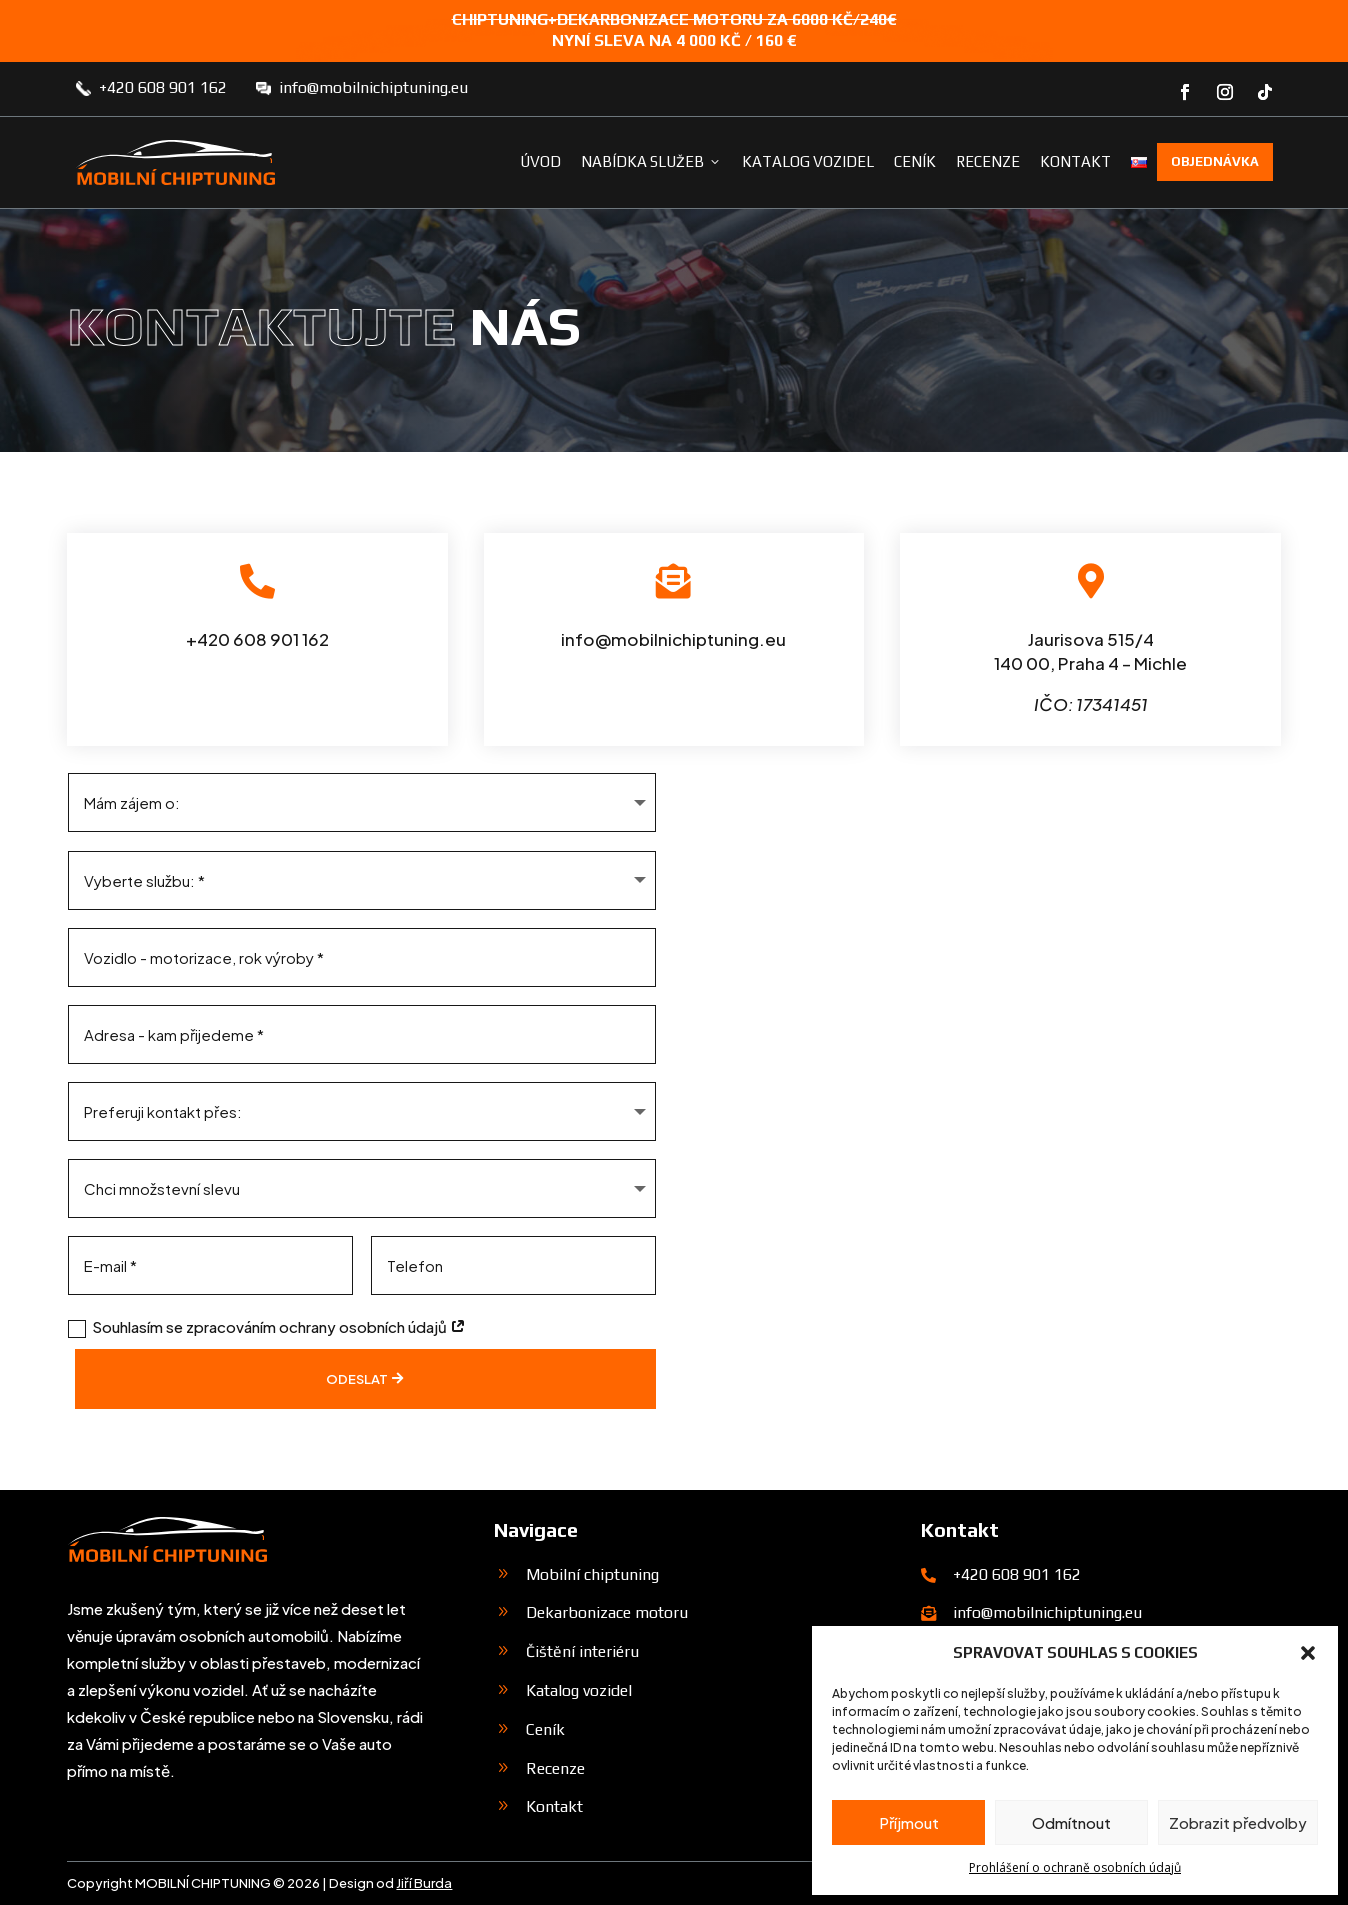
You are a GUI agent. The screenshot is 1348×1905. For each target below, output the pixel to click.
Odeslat (353, 1379)
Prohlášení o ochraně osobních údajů (1075, 1867)
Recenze (988, 161)
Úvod (540, 161)
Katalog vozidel (808, 161)
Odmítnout (1071, 1822)
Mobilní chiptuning (592, 1574)
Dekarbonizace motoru (607, 1612)
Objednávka (1215, 161)
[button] (1308, 1653)
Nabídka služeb (651, 161)
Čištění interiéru (582, 1651)
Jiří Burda (424, 1883)
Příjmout (909, 1822)
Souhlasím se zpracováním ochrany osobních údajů (267, 1327)
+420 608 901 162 (163, 87)
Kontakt (1075, 161)
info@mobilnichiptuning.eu (373, 87)
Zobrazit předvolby (1238, 1822)
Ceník (915, 161)
